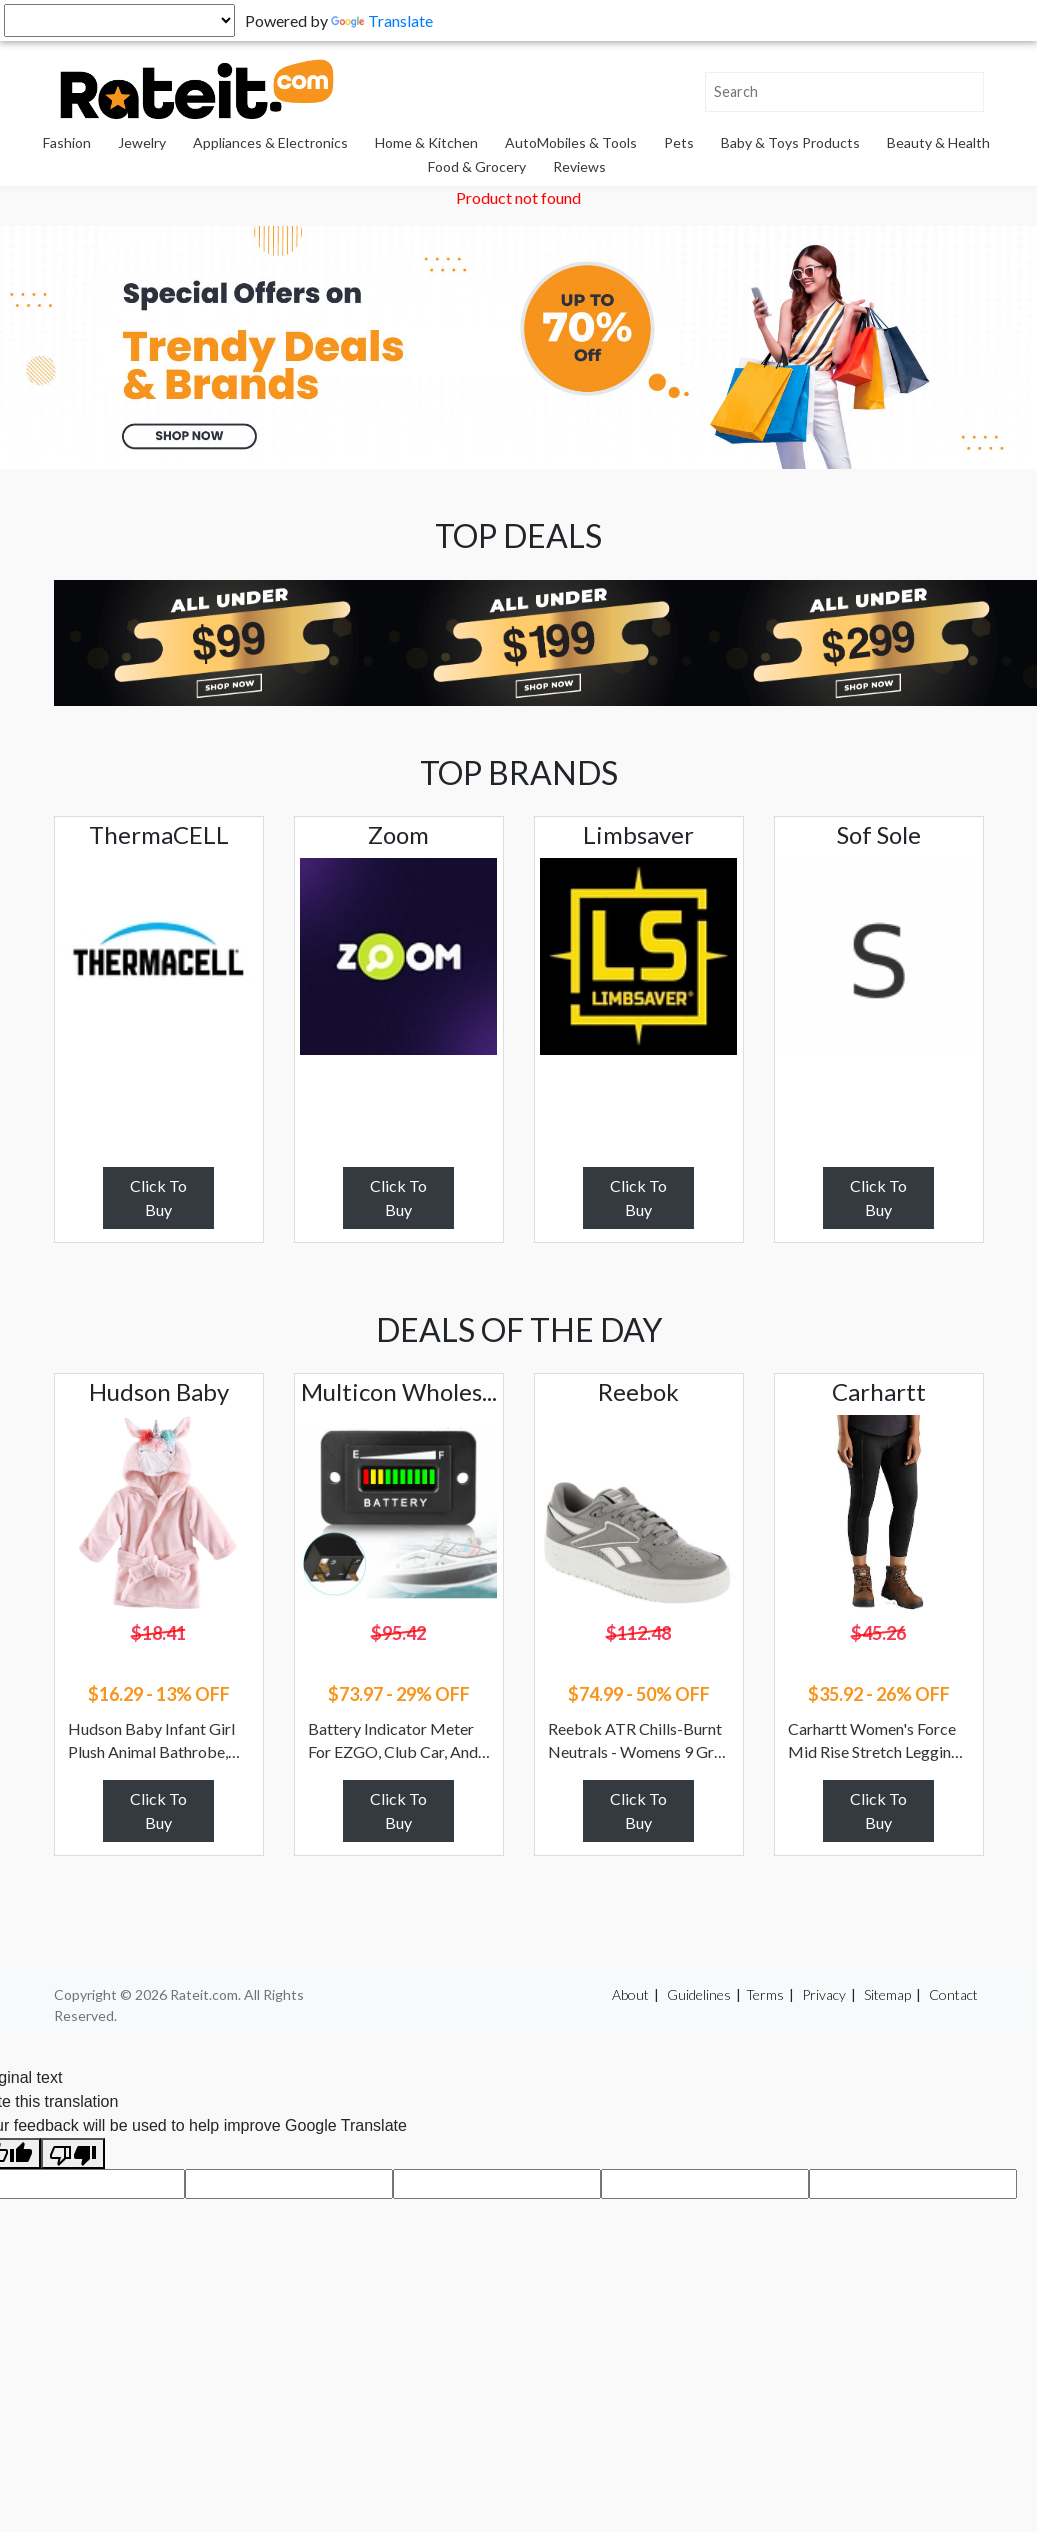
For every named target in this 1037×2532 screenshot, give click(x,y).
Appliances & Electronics (270, 142)
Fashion (67, 142)
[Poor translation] (73, 2153)
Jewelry (142, 142)
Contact (953, 1994)
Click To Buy (158, 1197)
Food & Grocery (477, 166)
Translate (382, 20)
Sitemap (887, 1994)
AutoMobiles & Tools (571, 142)
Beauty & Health (938, 142)
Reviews (579, 166)
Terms (765, 1994)
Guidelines (699, 1994)
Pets (679, 142)
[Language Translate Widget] (119, 20)
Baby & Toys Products (790, 142)
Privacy (824, 1994)
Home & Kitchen (426, 142)
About (630, 1994)
